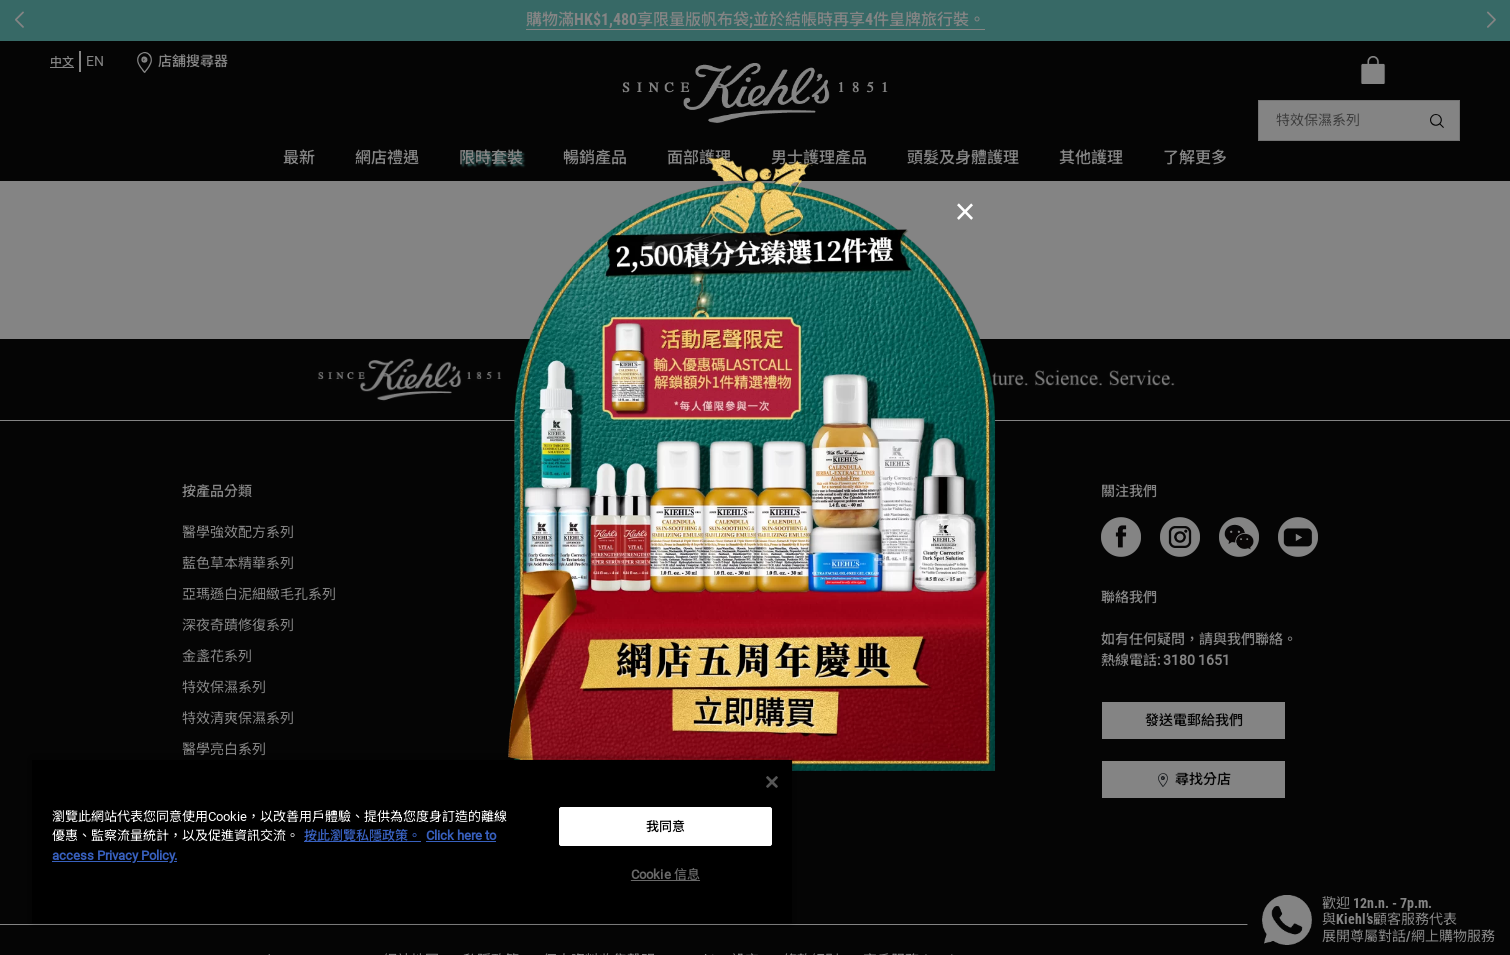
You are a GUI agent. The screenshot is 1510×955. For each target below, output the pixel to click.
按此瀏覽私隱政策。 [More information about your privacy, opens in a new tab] (362, 835)
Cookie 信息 (665, 874)
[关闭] (772, 782)
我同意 (665, 826)
